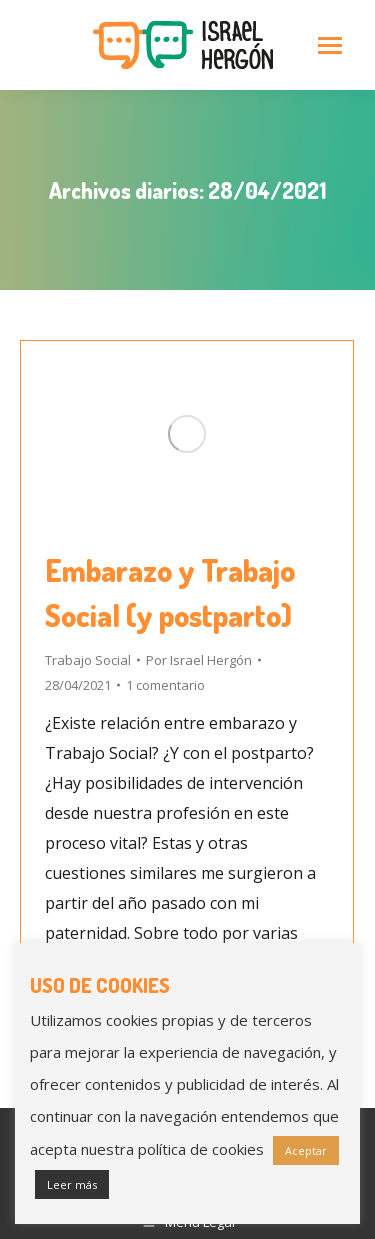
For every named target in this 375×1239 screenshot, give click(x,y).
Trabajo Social (88, 660)
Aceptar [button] (306, 1150)
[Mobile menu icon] (330, 45)
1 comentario (165, 685)
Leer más (72, 1184)
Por (199, 660)
